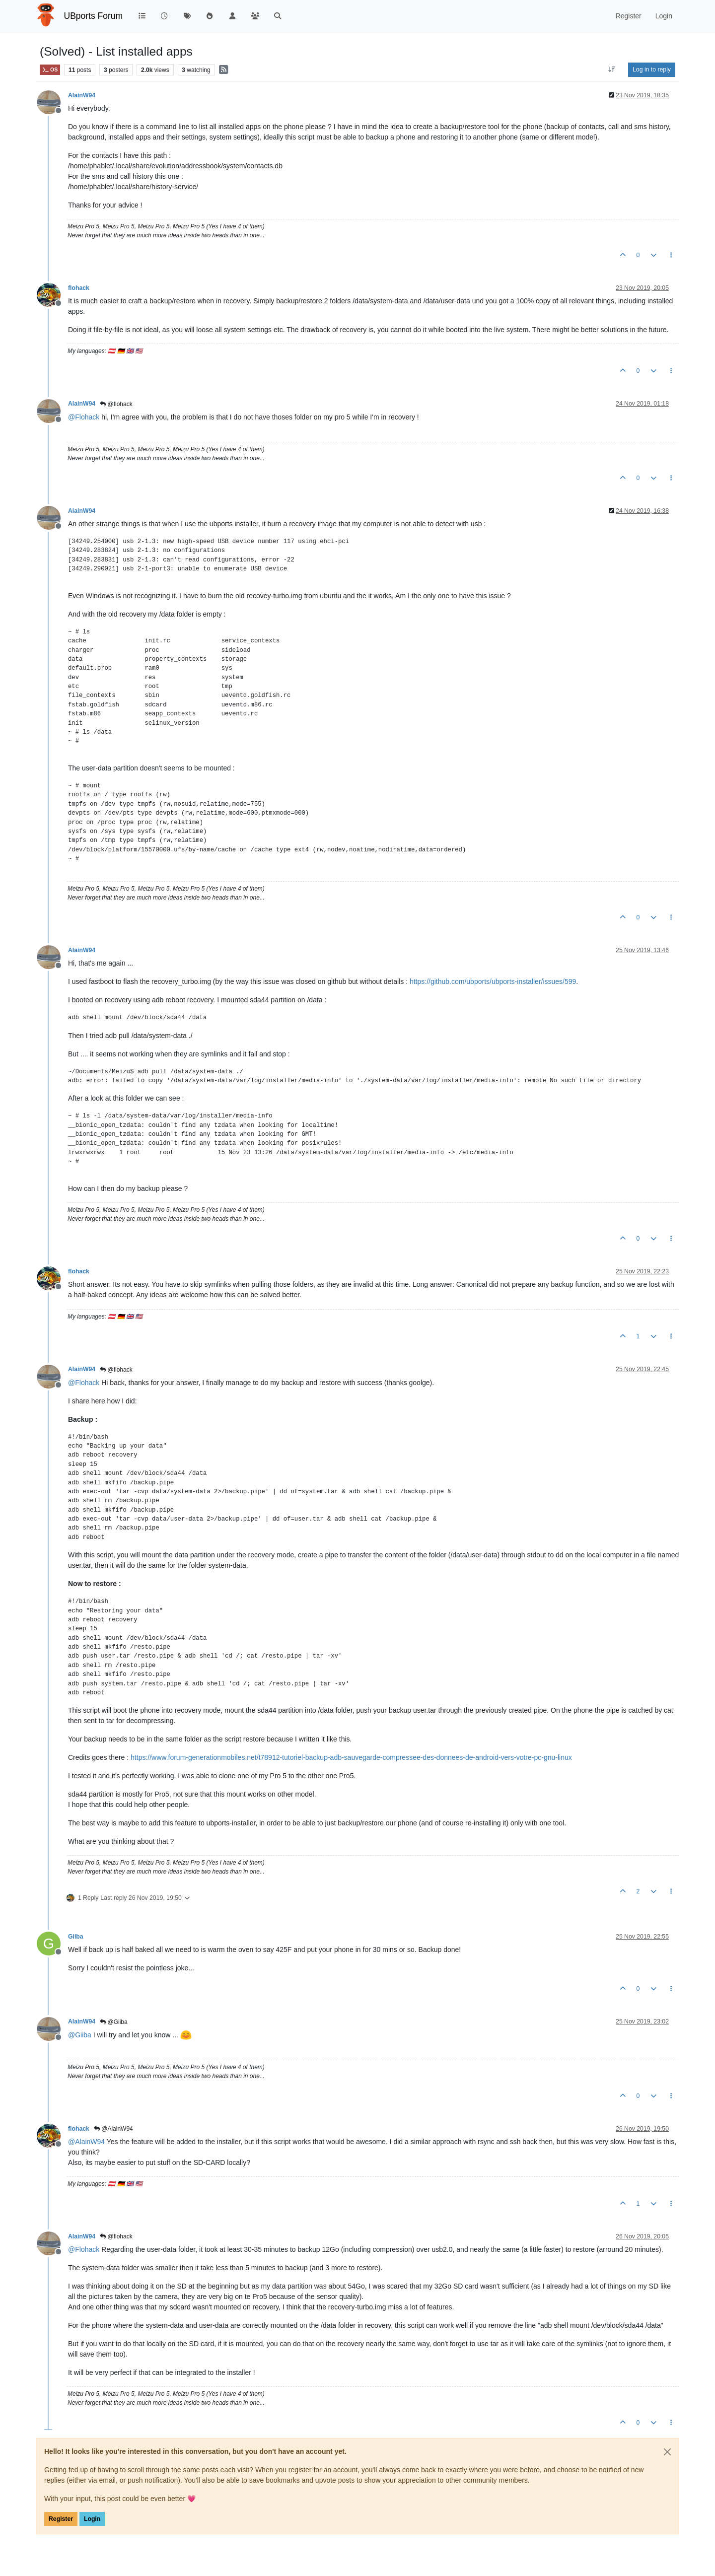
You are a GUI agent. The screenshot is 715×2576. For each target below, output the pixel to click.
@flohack (116, 404)
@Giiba (114, 2022)
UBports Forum (93, 16)
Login (92, 2518)
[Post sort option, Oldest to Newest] (612, 69)
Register (61, 2518)
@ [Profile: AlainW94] (86, 2142)
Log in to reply (652, 69)
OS (50, 70)
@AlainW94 (113, 2128)
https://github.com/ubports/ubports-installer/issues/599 (493, 981)
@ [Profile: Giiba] (79, 2035)
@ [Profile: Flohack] (83, 417)
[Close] (667, 2451)
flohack (78, 287)
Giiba (75, 1936)
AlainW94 (81, 95)
